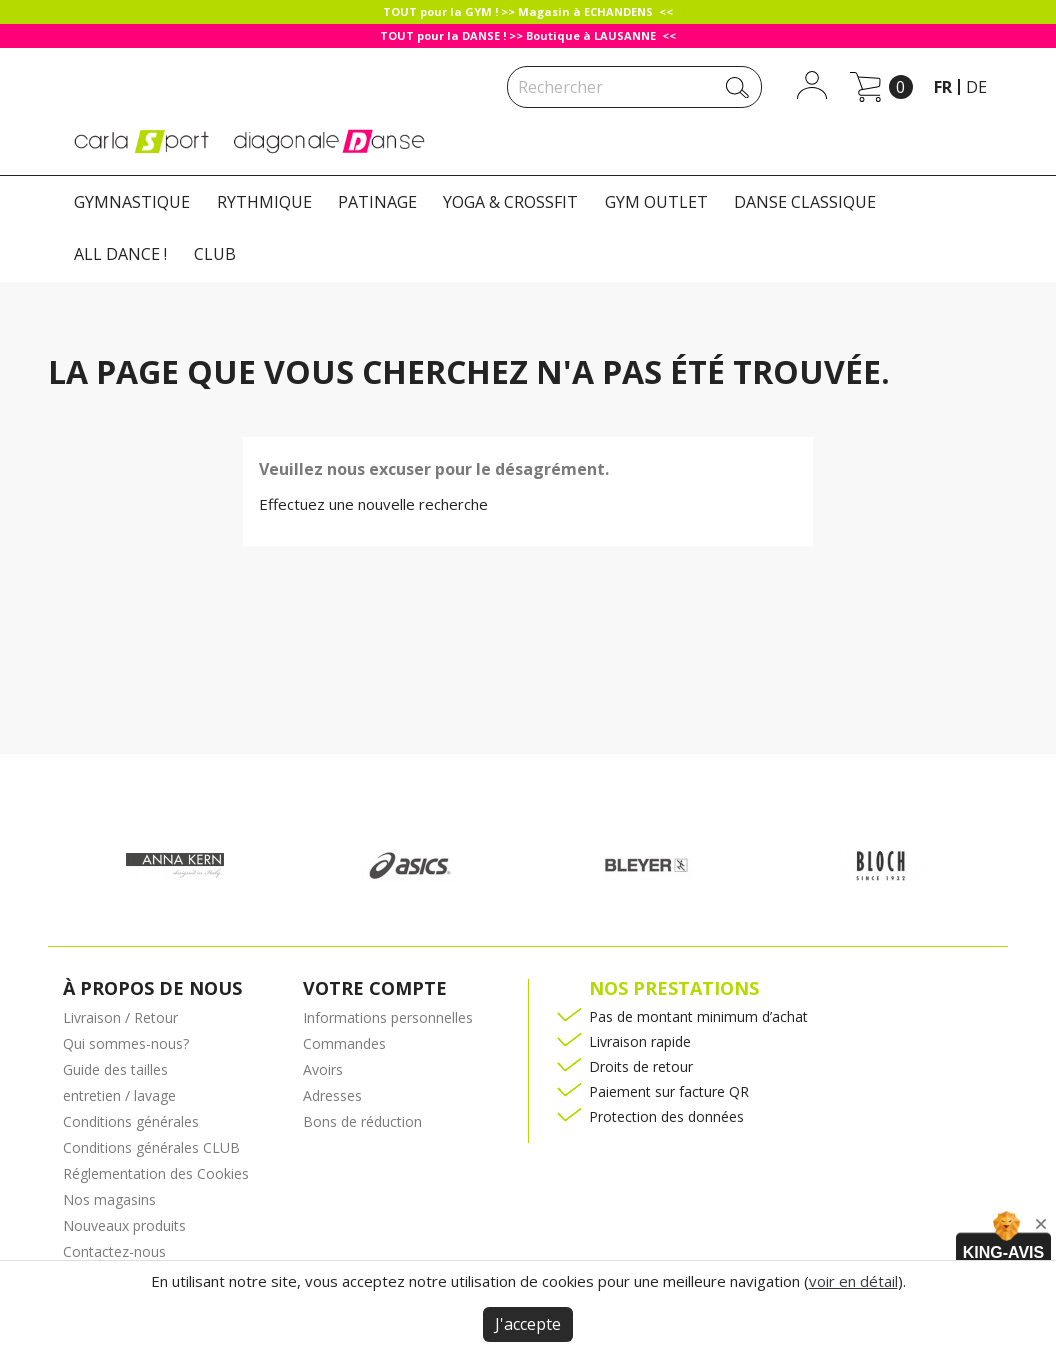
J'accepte (528, 1324)
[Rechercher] (634, 87)
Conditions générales (131, 1121)
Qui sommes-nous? (126, 1043)
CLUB (215, 254)
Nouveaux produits (124, 1225)
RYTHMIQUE (264, 202)
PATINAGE (377, 202)
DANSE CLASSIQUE (805, 202)
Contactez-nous (114, 1251)
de (976, 87)
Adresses (332, 1095)
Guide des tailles (115, 1069)
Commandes (344, 1043)
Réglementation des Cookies (156, 1173)
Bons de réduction (362, 1121)
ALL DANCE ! (120, 254)
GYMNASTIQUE (132, 202)
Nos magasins (109, 1199)
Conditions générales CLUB (151, 1147)
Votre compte (375, 988)
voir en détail (853, 1281)
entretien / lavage (119, 1095)
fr (943, 87)
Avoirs (323, 1069)
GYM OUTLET (656, 202)
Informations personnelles (388, 1017)
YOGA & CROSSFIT (510, 202)
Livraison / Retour (120, 1017)
